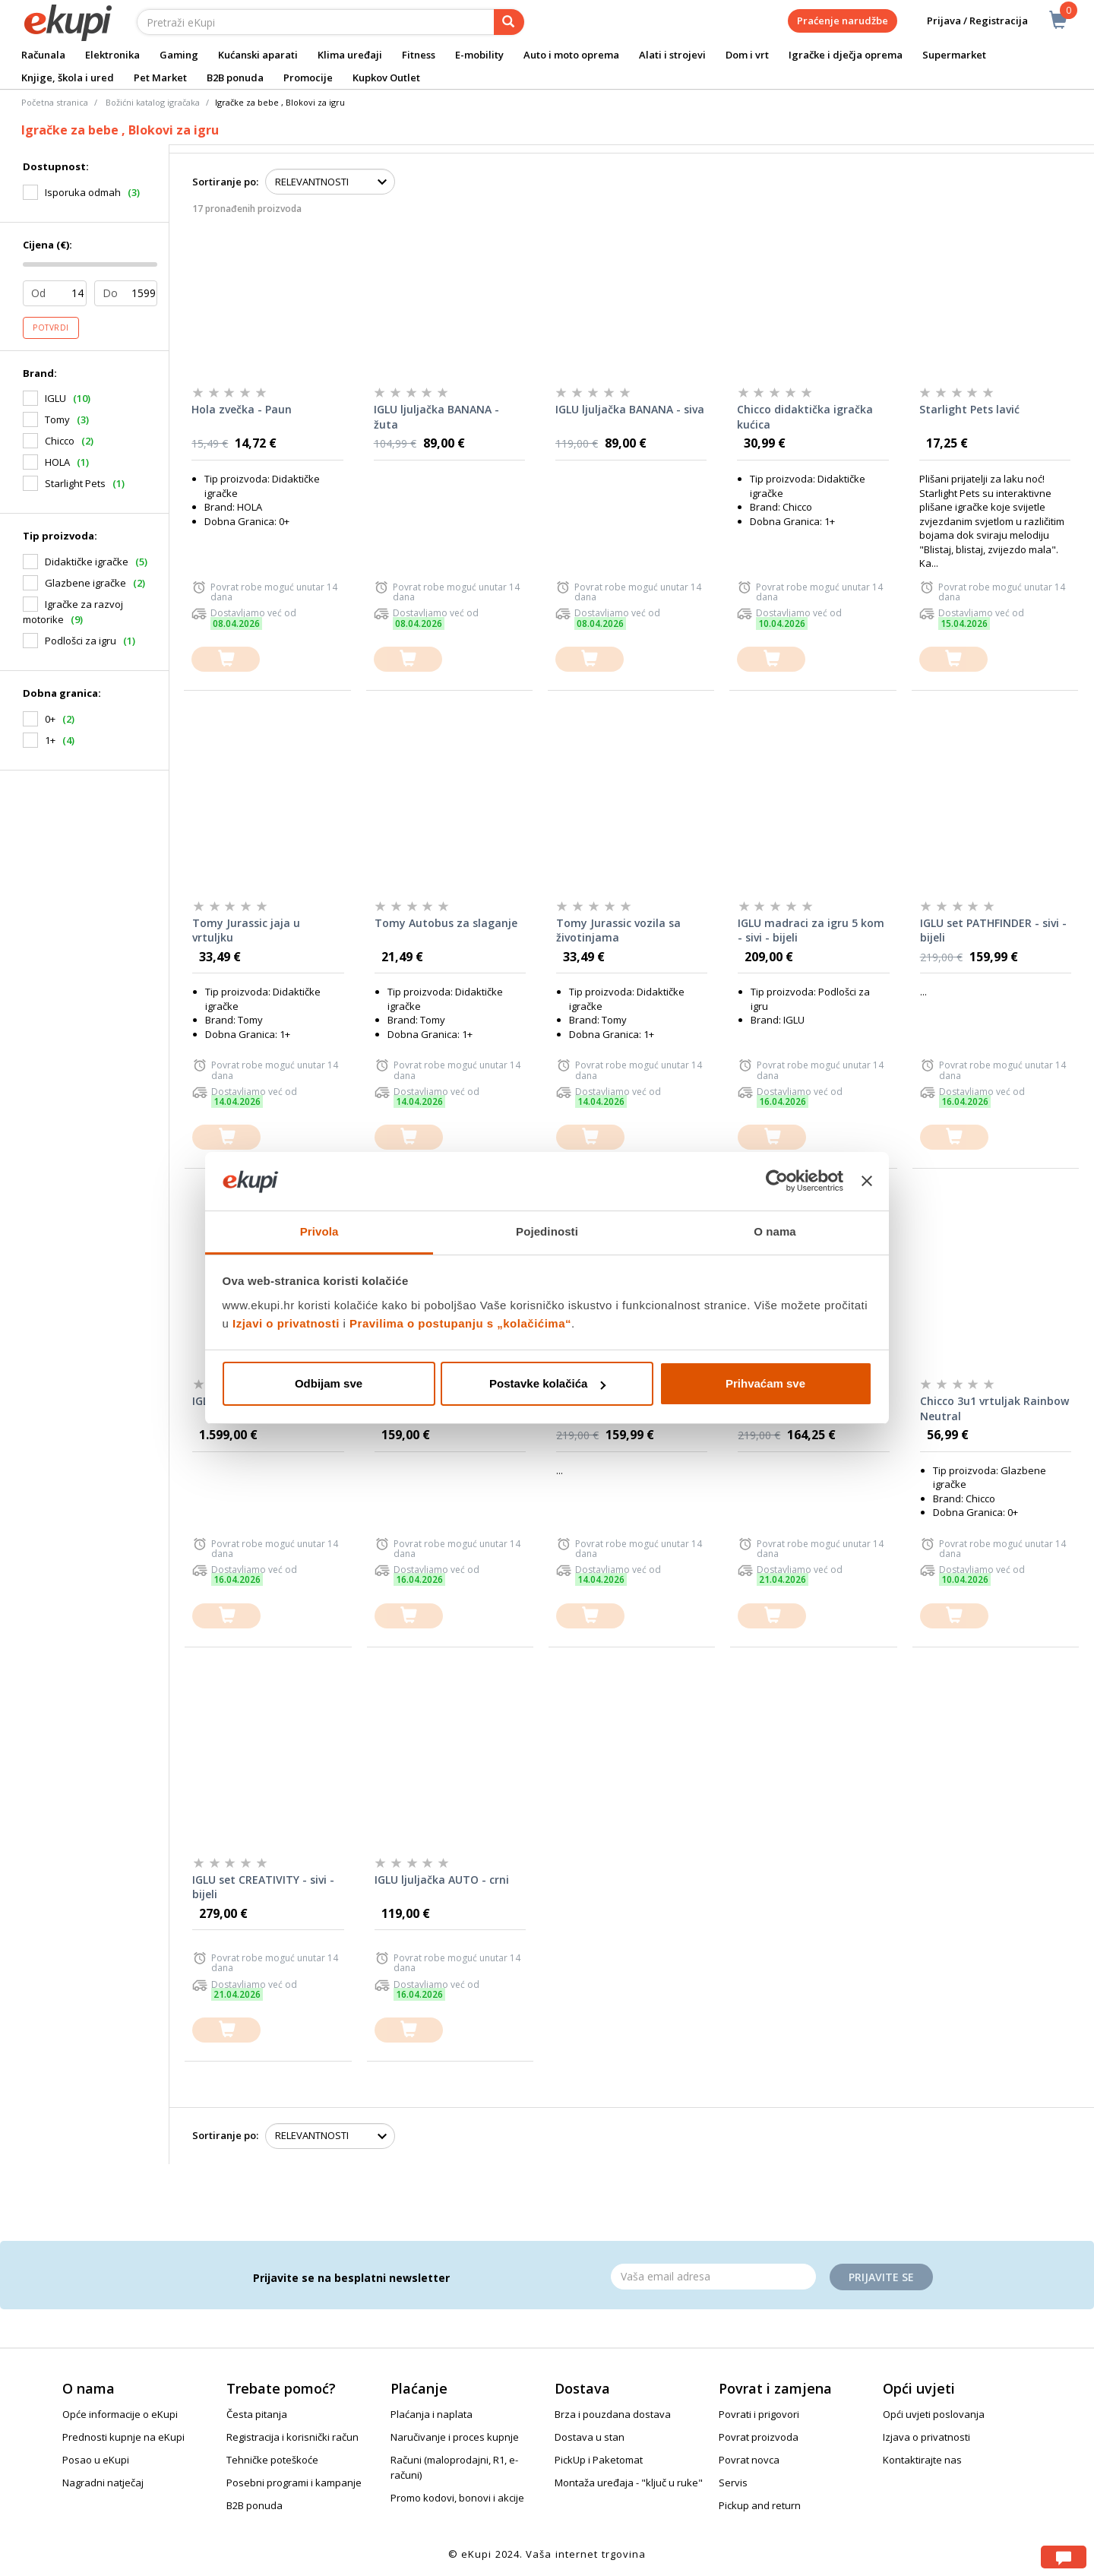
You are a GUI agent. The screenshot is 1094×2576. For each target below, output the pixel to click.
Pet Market (160, 77)
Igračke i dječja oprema (846, 55)
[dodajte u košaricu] (225, 659)
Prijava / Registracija (967, 21)
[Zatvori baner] (867, 1181)
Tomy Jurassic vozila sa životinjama (618, 930)
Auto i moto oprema (571, 55)
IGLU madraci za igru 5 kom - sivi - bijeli (811, 930)
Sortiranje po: (225, 181)
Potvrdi (51, 327)
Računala (43, 55)
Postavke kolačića (547, 1383)
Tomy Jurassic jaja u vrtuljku (246, 930)
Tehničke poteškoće (272, 2460)
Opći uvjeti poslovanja (934, 2414)
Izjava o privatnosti (926, 2437)
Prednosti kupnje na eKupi (123, 2437)
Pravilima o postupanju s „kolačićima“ (460, 1323)
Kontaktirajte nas (922, 2460)
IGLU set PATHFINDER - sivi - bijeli (993, 930)
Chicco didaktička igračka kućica (805, 417)
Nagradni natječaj (103, 2482)
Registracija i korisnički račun (292, 2437)
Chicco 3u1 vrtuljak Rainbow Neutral (994, 1408)
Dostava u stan (589, 2437)
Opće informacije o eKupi (120, 2414)
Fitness (418, 55)
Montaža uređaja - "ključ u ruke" (629, 2482)
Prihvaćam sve (765, 1383)
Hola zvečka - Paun (241, 409)
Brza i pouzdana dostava (613, 2414)
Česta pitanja (256, 2414)
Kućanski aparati (258, 55)
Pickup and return (760, 2505)
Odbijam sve (328, 1383)
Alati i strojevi (672, 55)
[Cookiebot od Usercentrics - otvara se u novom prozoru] (776, 1181)
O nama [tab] (775, 1231)
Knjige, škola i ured (67, 77)
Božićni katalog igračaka (153, 102)
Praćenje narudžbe (842, 20)
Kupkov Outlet (386, 77)
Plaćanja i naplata (431, 2414)
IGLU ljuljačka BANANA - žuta (436, 417)
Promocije (308, 77)
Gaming (179, 55)
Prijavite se (881, 2277)
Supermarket (954, 55)
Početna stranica (54, 102)
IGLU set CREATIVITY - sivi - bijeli (263, 1887)
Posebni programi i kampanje (294, 2482)
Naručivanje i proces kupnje (454, 2437)
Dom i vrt (747, 55)
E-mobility (479, 55)
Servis (733, 2482)
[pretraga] (509, 22)
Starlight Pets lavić (969, 409)
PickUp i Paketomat (599, 2460)
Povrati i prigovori (759, 2414)
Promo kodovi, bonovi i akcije (457, 2498)
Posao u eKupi (95, 2460)
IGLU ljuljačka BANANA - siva (629, 409)
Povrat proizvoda (758, 2437)
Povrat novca (749, 2460)
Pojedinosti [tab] (547, 1231)
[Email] (713, 2277)
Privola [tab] (319, 1231)
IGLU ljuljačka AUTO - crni (442, 1879)
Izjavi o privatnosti (286, 1323)
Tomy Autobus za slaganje (446, 923)
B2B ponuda (235, 77)
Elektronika (112, 55)
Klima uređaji (350, 55)
